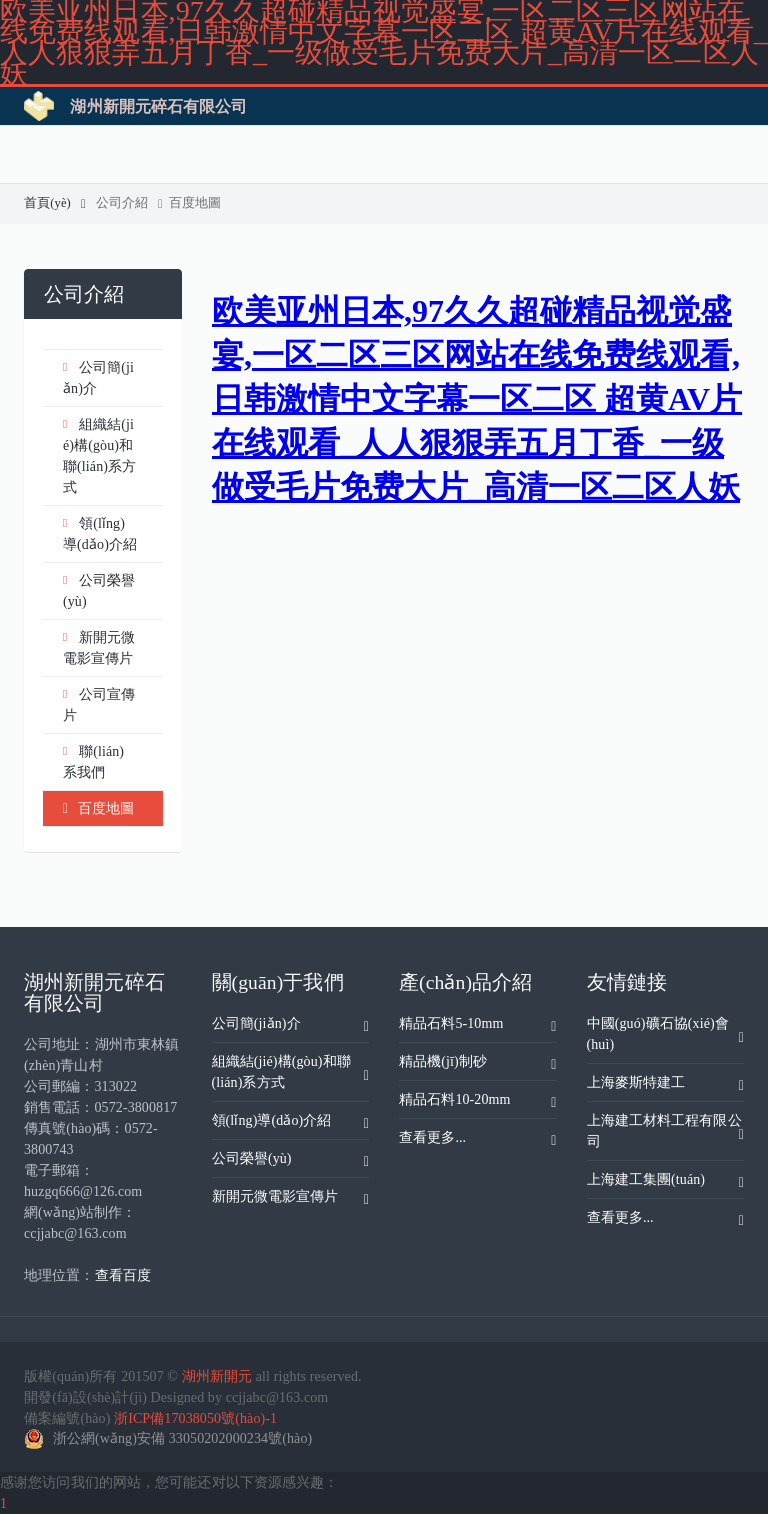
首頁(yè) (55, 203)
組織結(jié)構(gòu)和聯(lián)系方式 (99, 454)
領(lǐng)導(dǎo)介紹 (100, 532)
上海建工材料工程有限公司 (666, 1131)
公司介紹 (129, 203)
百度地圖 (192, 203)
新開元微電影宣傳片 (99, 646)
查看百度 (123, 1275)
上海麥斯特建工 (666, 1086)
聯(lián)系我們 (93, 760)
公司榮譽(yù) (99, 589)
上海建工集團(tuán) (666, 1183)
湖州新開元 (217, 1376)
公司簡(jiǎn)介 (98, 376)
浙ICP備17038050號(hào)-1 (195, 1418)
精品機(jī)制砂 (478, 1065)
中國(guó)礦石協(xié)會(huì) (666, 1034)
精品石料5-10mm (478, 1027)
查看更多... (478, 1141)
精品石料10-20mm (478, 1103)
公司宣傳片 (99, 703)
